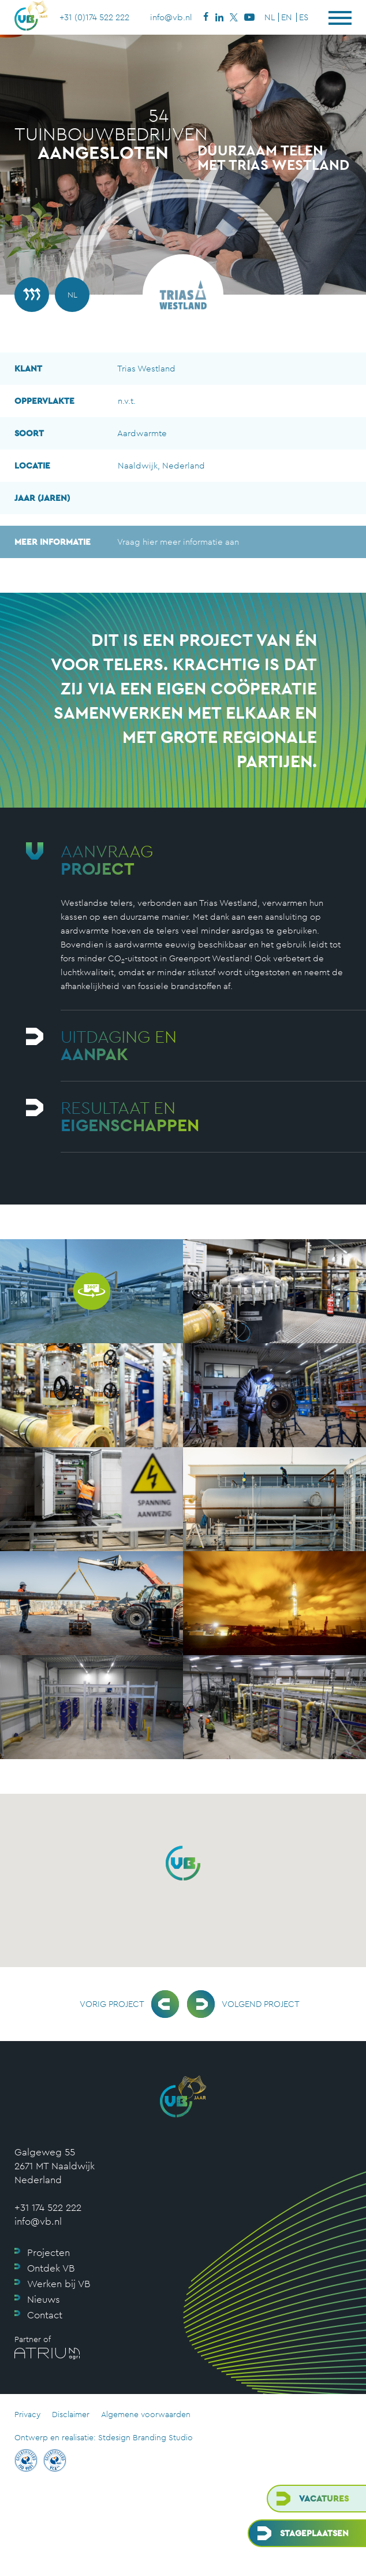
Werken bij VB (58, 2283)
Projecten (48, 2252)
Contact (44, 2315)
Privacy (27, 2414)
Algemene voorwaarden (146, 2414)
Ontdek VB (50, 2268)
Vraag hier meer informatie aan (126, 542)
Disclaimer (70, 2414)
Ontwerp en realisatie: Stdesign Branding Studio (103, 2437)
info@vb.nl (171, 17)
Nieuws (43, 2299)
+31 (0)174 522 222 (94, 17)
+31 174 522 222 (47, 2207)
